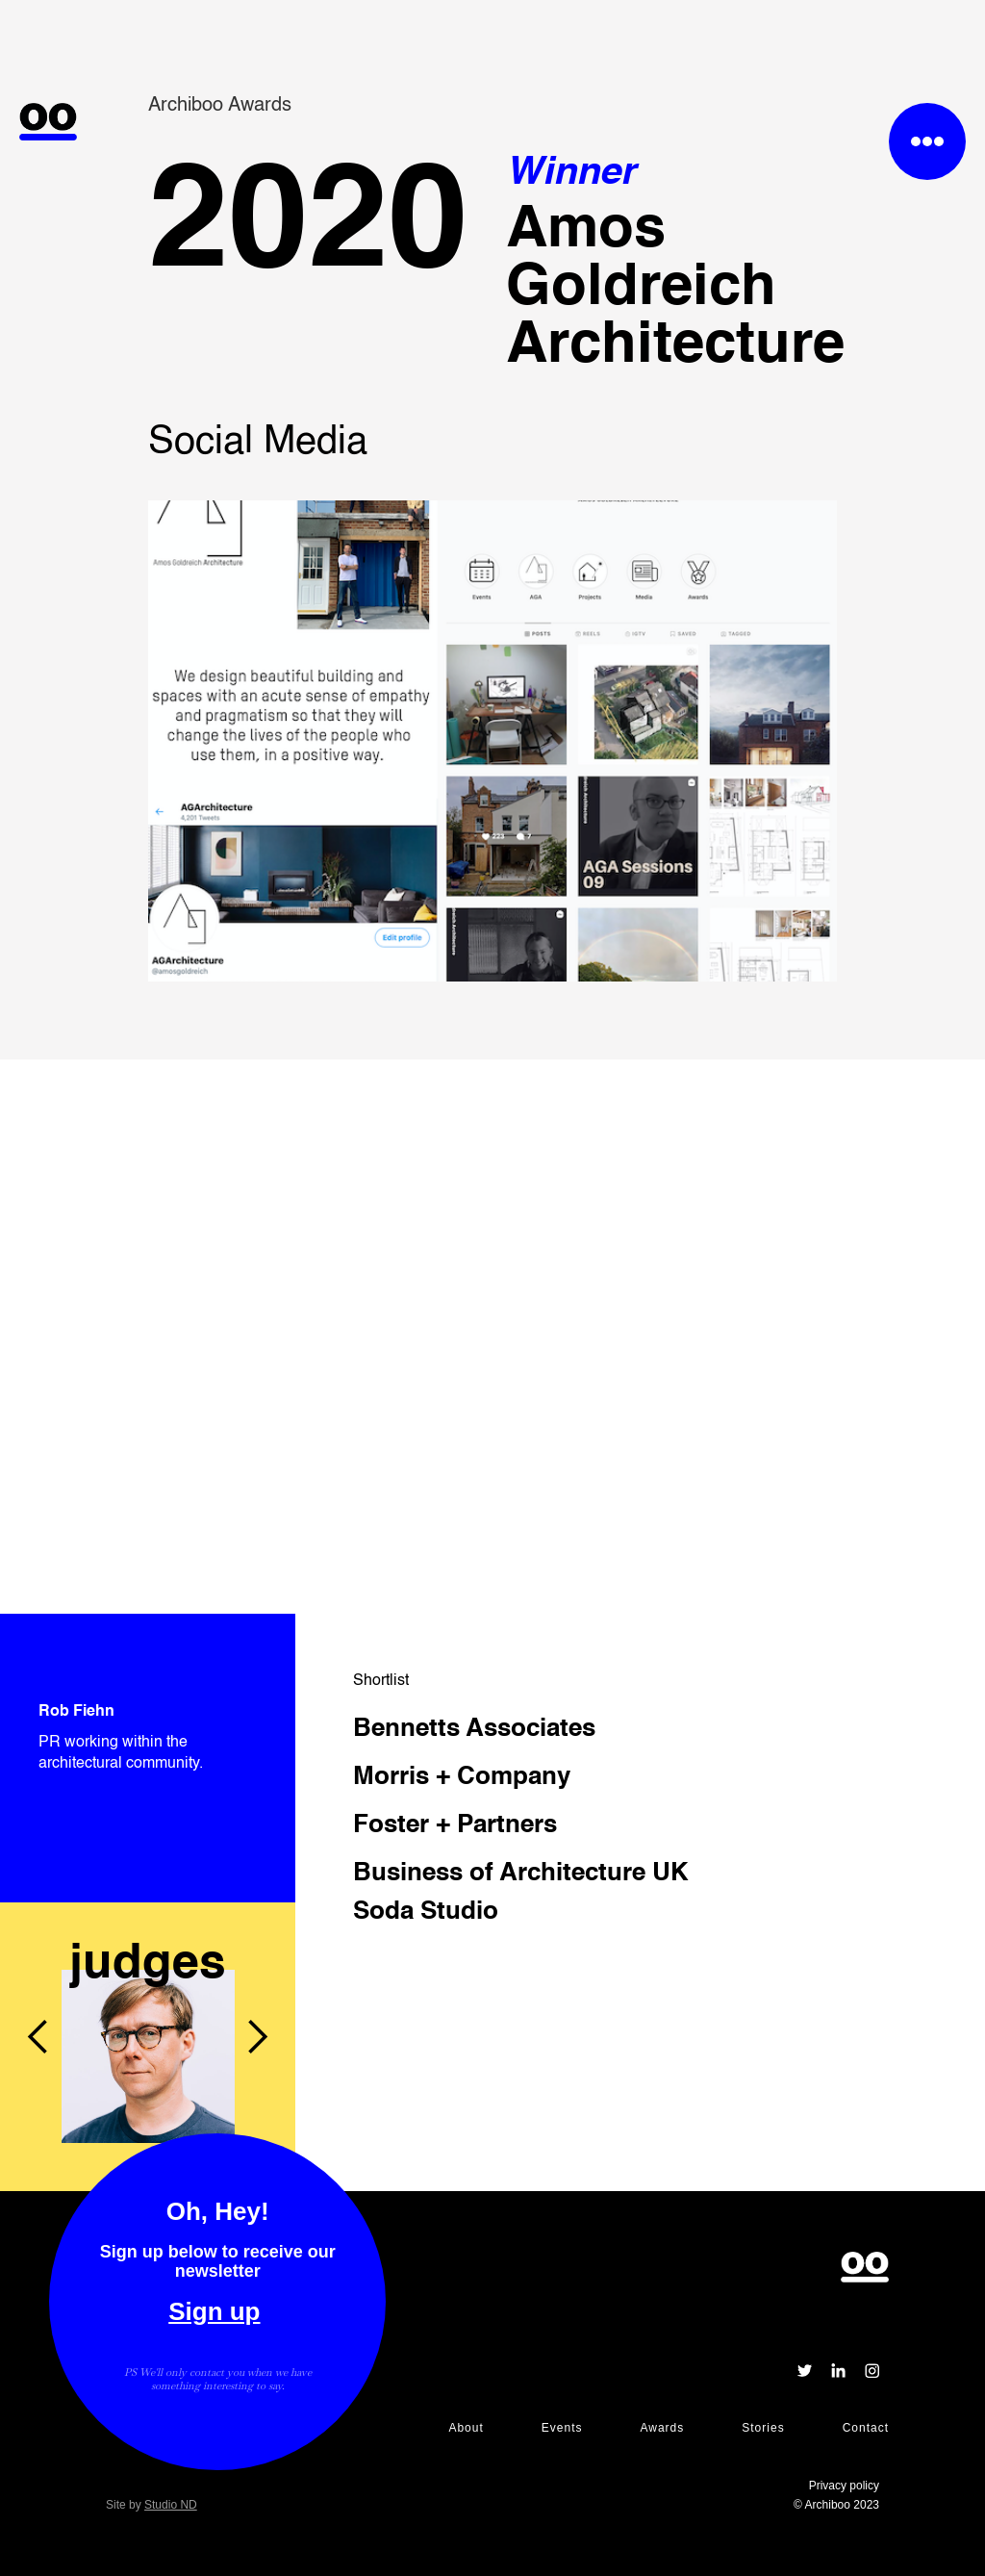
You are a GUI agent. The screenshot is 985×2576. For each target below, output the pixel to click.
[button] (38, 1902)
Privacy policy (844, 2485)
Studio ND (170, 2505)
